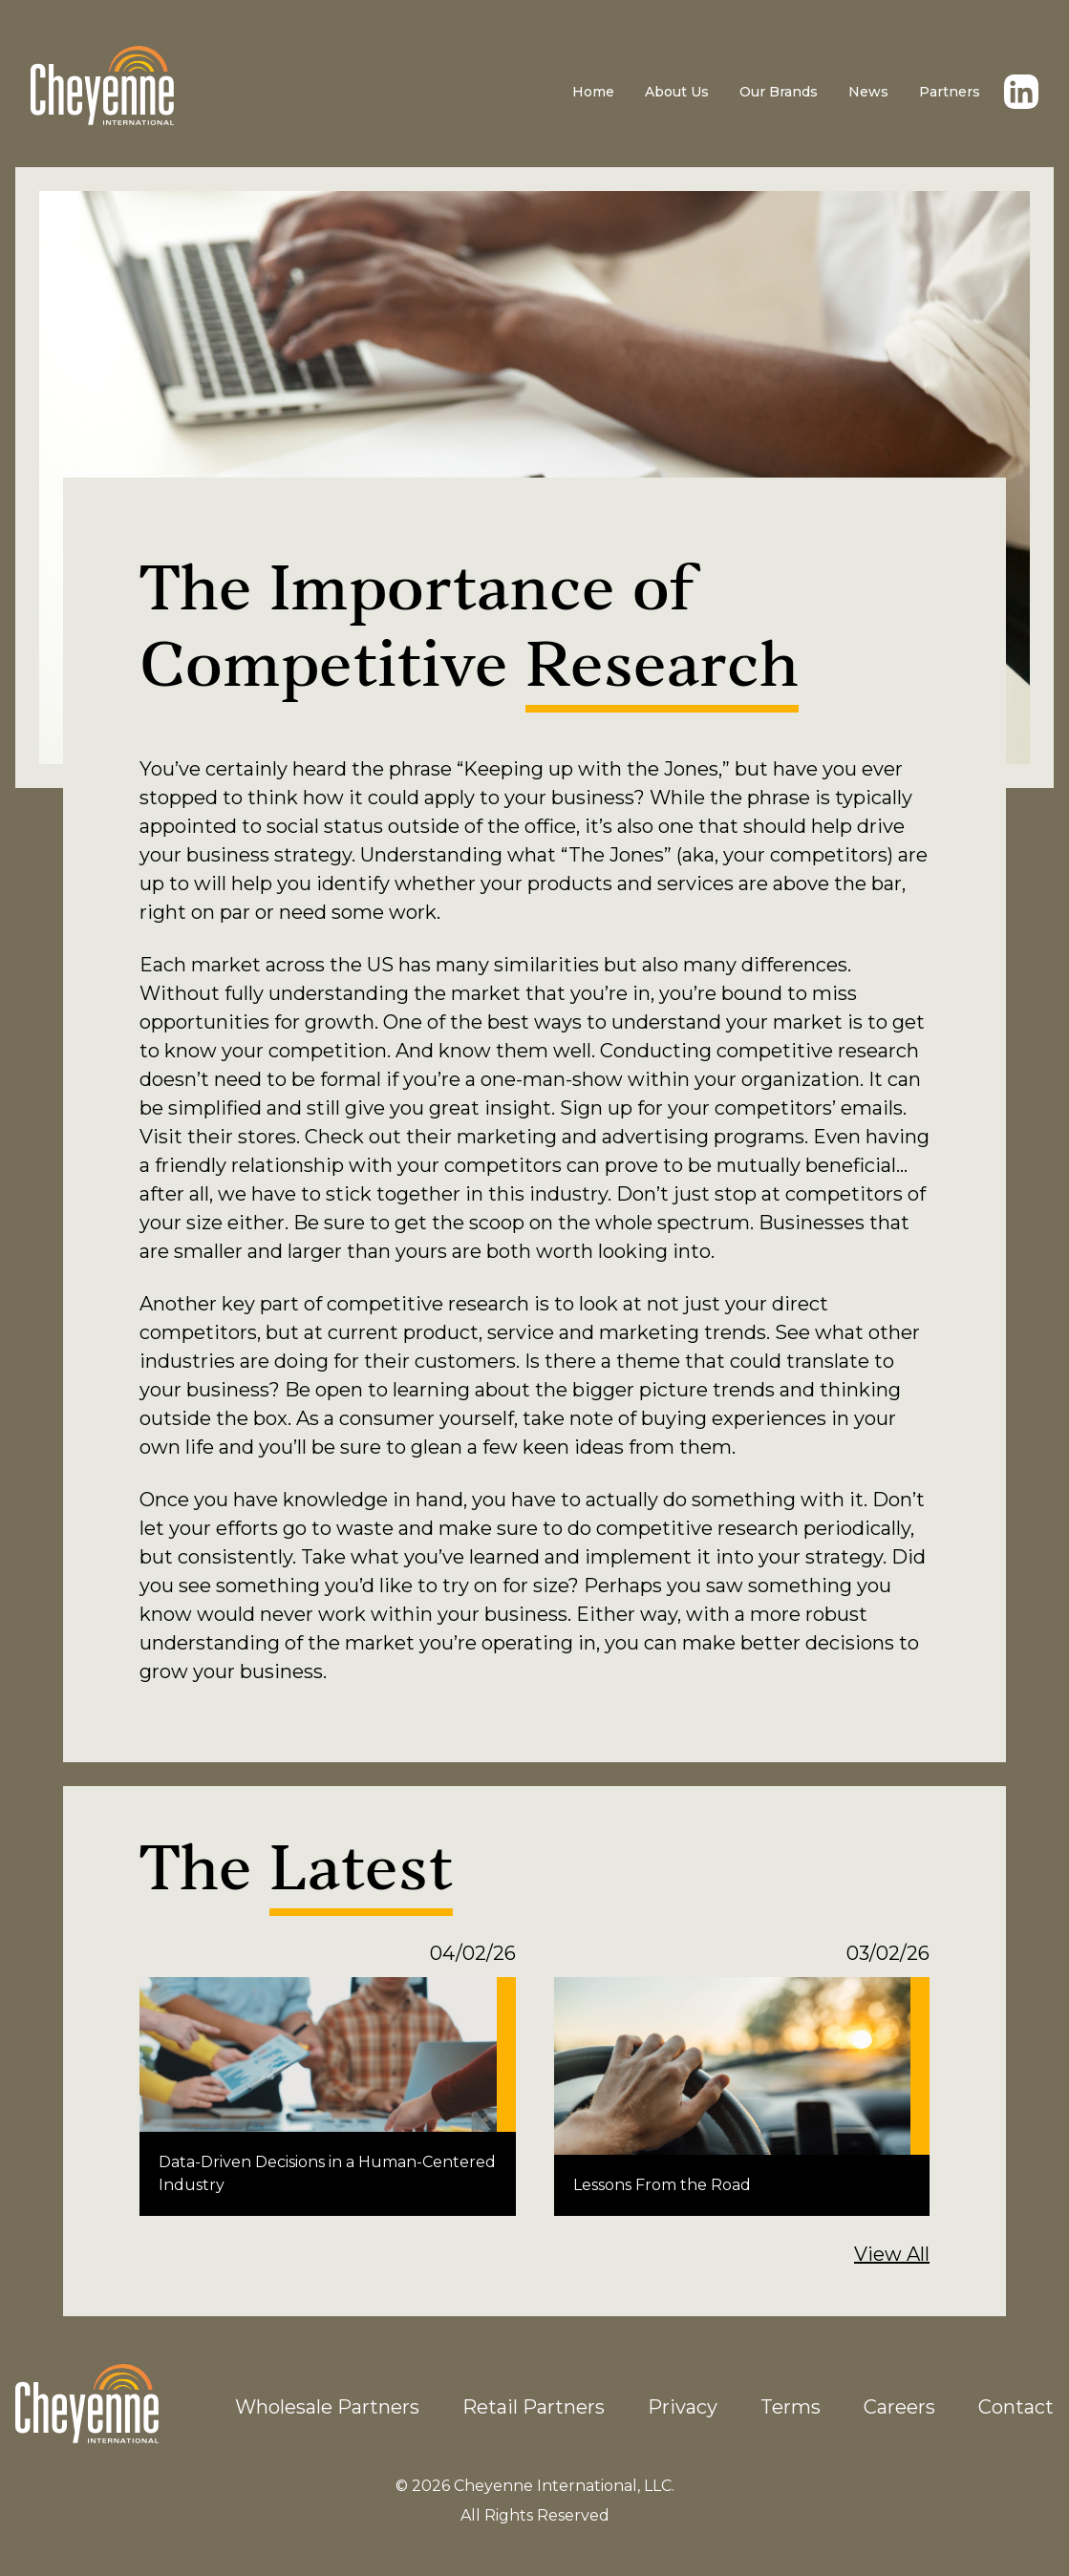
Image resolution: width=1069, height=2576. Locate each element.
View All (892, 2254)
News (868, 91)
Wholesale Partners (327, 2406)
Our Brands (778, 91)
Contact (1016, 2406)
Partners (949, 91)
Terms (790, 2406)
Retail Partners (533, 2406)
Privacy (682, 2406)
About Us (677, 91)
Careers (899, 2406)
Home (593, 91)
